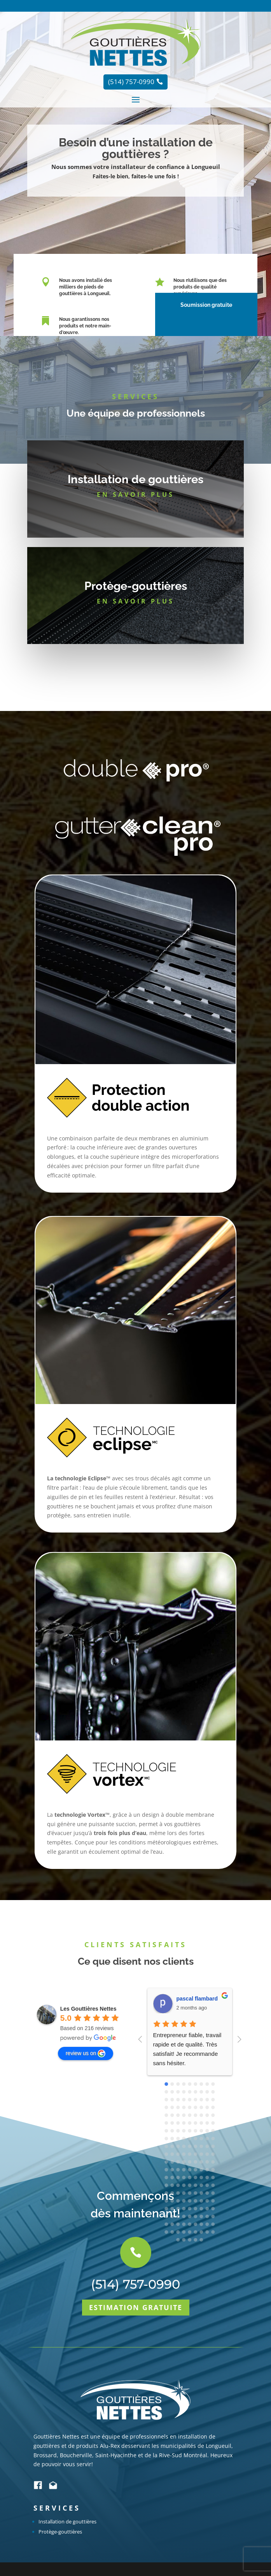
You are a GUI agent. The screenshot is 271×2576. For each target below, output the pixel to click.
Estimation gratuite (135, 2480)
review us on (86, 2053)
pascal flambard (197, 1998)
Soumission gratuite (204, 305)
